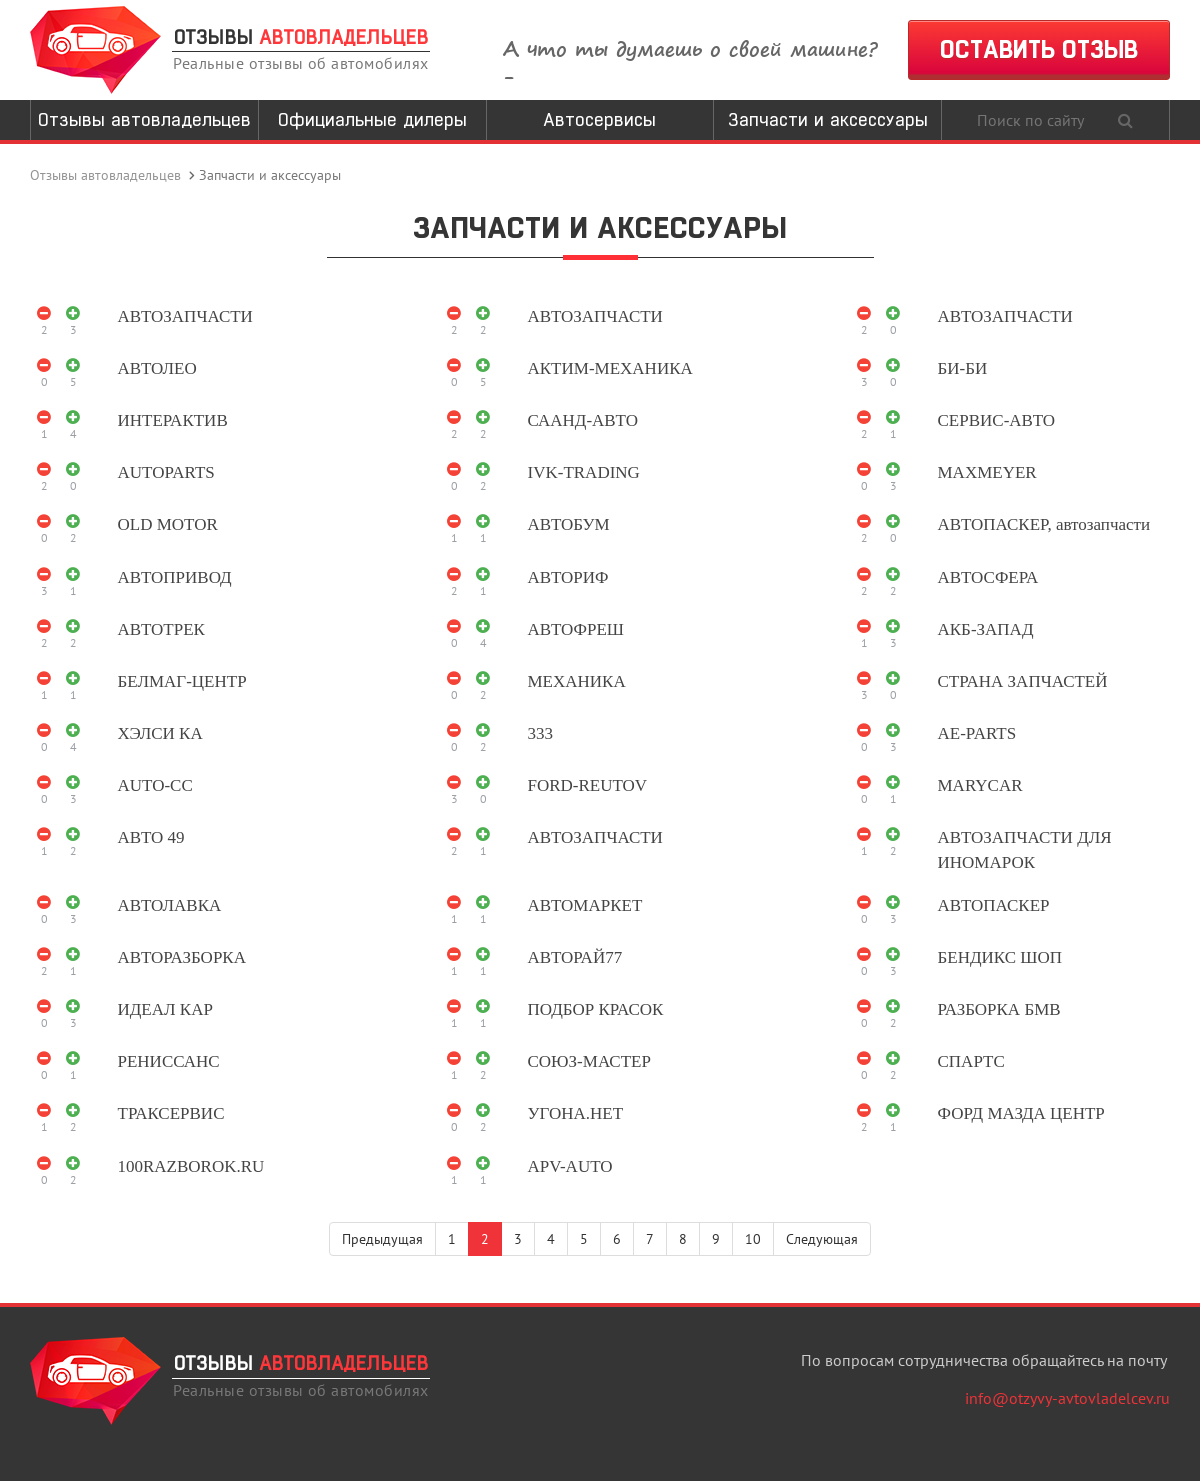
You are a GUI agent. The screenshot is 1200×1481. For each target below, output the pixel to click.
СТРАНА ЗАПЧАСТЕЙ (1023, 681)
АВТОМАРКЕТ (585, 905)
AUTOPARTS (166, 472)
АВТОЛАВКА (170, 905)
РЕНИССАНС (169, 1061)
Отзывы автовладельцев (144, 119)
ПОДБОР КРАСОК (596, 1009)
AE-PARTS (977, 733)
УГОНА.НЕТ (576, 1113)
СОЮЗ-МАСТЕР (589, 1061)
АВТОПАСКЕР (994, 905)
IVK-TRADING (584, 472)
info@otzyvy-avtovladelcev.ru (1067, 1398)
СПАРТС (971, 1061)
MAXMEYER (987, 472)
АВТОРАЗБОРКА (182, 957)
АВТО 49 (151, 837)
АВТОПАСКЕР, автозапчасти (1044, 524)
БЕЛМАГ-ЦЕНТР (182, 681)
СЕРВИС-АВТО (997, 420)
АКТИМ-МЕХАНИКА (610, 368)
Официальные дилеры (372, 119)
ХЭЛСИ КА (160, 733)
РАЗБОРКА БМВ (999, 1009)
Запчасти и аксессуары (828, 119)
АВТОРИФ (568, 577)
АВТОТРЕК (161, 629)
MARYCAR (980, 785)
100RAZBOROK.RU (191, 1166)
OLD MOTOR (168, 524)
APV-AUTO (570, 1166)
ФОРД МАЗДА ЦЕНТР (1021, 1113)
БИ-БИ (963, 368)
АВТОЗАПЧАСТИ (185, 316)
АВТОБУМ (569, 524)
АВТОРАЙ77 (575, 957)
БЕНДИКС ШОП (1000, 957)
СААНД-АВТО (583, 420)
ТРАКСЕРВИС (171, 1113)
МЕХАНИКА (577, 681)
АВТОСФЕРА (988, 577)
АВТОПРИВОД (175, 577)
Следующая (822, 1239)
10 (753, 1239)
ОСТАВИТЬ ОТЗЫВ (1039, 49)
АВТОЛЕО (157, 368)
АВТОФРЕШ (576, 629)
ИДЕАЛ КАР (165, 1009)
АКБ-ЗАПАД (986, 629)
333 (541, 733)
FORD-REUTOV (588, 785)
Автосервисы (599, 119)
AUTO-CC (155, 785)
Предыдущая (382, 1239)
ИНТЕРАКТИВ (173, 420)
